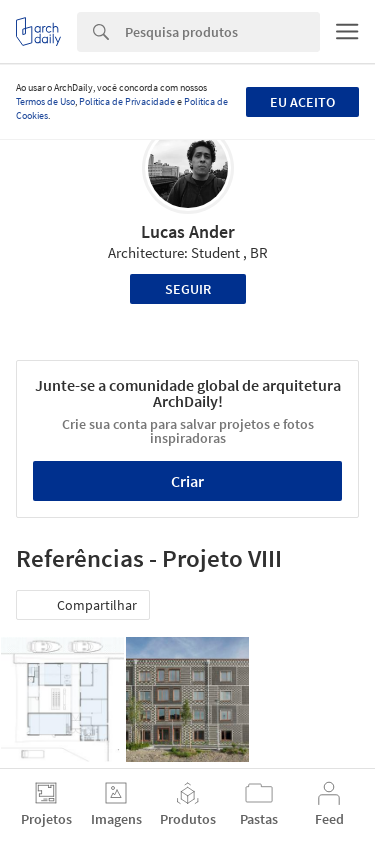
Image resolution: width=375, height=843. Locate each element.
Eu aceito (302, 102)
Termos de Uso (45, 101)
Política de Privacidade (127, 101)
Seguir (188, 289)
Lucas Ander (188, 231)
